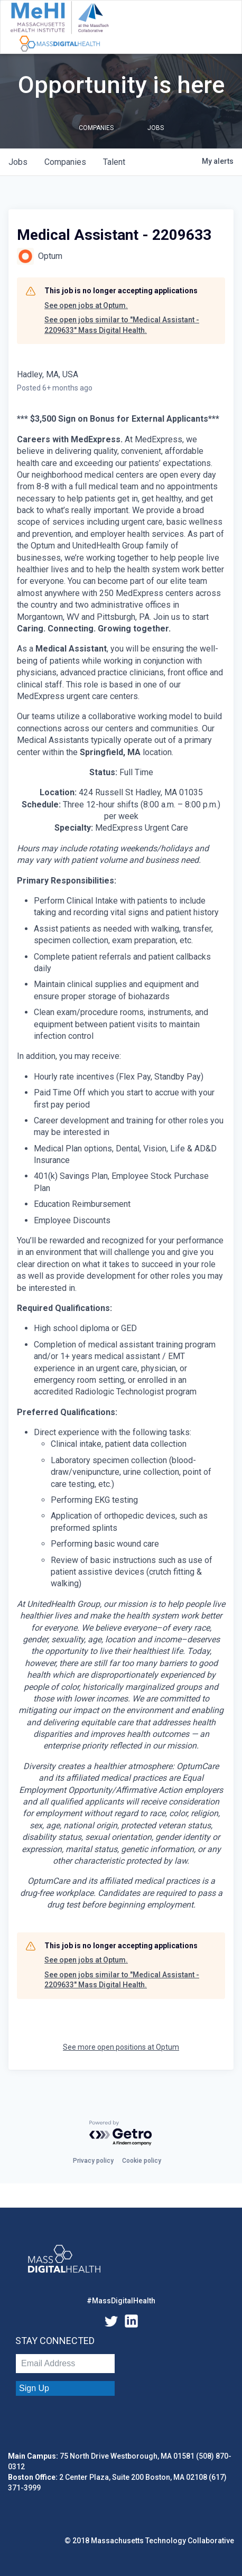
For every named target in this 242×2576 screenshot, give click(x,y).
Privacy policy (93, 2160)
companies (65, 162)
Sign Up (34, 2388)
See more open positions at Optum (121, 2047)
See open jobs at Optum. (86, 305)
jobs (17, 162)
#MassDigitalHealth (121, 2300)
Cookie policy (141, 2160)
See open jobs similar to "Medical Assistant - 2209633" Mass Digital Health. (121, 324)
